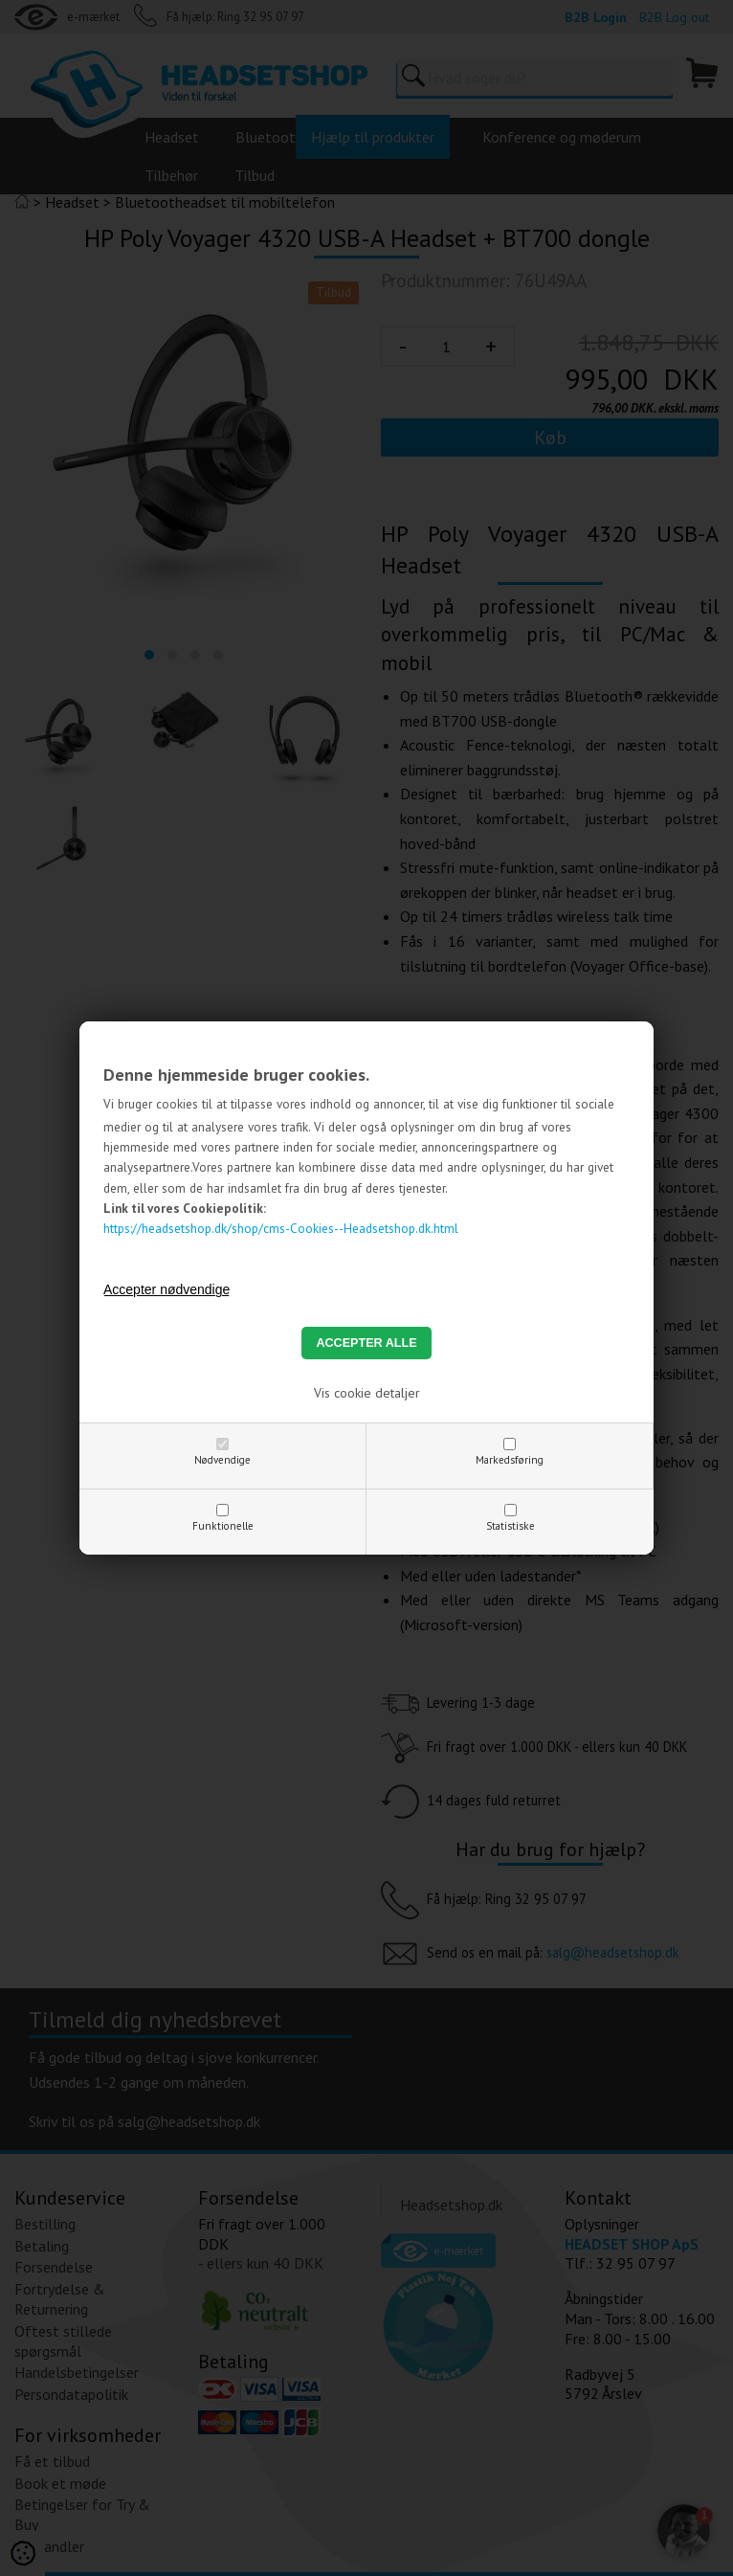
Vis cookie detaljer (367, 1392)
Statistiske (510, 1526)
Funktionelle (223, 1526)
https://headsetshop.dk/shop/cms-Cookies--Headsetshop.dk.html (280, 1228)
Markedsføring (510, 1460)
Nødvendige (222, 1460)
